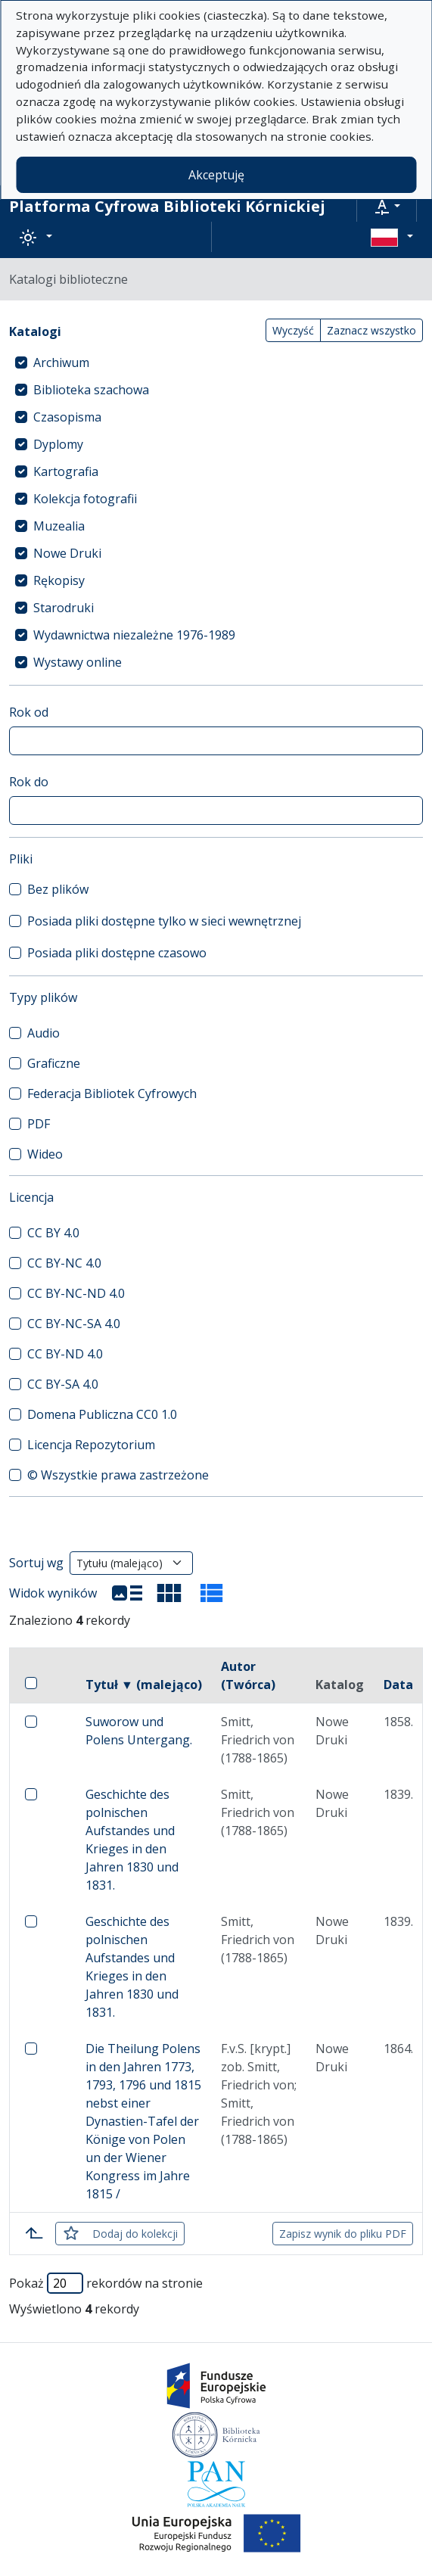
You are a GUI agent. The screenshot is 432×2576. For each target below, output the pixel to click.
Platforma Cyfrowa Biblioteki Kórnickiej (167, 206)
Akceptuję (216, 174)
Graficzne (53, 1063)
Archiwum (61, 362)
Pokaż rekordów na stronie (106, 2283)
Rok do (28, 781)
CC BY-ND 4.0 (65, 1354)
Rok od (28, 712)
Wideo (45, 1154)
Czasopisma (67, 417)
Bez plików (58, 889)
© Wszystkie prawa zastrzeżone (118, 1475)
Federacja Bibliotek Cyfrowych (112, 1093)
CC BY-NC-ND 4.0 (76, 1293)
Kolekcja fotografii (85, 498)
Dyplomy (58, 444)
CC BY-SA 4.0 (62, 1384)
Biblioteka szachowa (91, 389)
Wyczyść (293, 330)
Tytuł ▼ (143, 1684)
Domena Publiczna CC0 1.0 (102, 1414)
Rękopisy (59, 580)
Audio (43, 1033)
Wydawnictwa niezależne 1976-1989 (134, 635)
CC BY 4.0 (53, 1232)
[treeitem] (216, 362)
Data (398, 1684)
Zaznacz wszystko (371, 330)
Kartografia (65, 471)
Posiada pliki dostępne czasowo (117, 952)
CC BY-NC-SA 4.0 (73, 1323)
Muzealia (59, 526)
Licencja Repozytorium (91, 1444)
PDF (38, 1123)
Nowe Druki (67, 553)
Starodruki (63, 607)
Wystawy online (77, 662)
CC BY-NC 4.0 (64, 1263)
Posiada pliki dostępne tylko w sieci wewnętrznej (164, 921)
